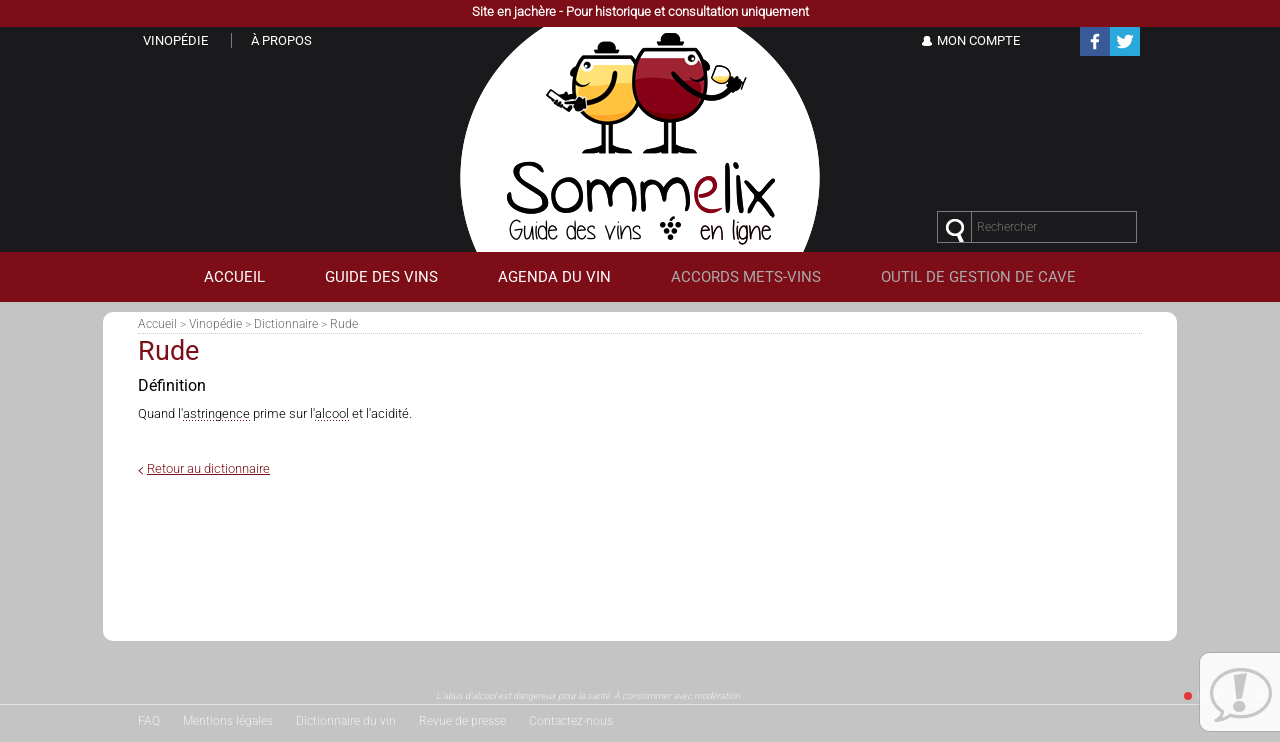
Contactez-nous (571, 721)
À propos (281, 40)
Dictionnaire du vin (346, 721)
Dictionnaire (286, 324)
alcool (332, 413)
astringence (216, 413)
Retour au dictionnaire (208, 468)
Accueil (157, 324)
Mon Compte (978, 40)
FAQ (149, 721)
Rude (344, 324)
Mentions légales (228, 721)
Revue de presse (462, 721)
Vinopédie (215, 324)
